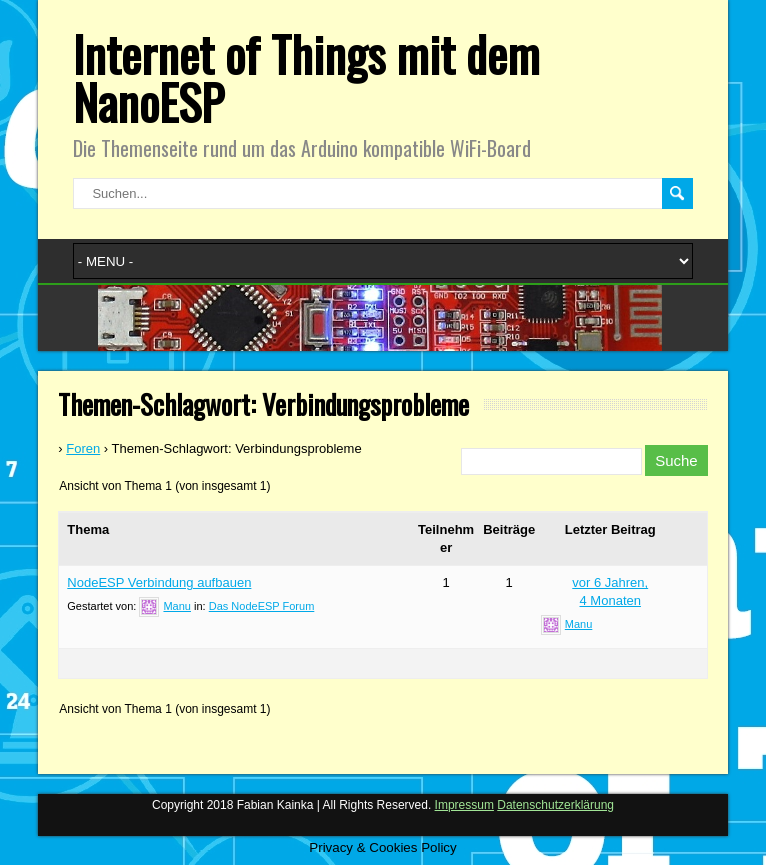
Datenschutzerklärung (555, 805)
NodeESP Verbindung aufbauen (159, 582)
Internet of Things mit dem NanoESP (306, 77)
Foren (83, 448)
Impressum (464, 805)
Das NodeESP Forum (262, 606)
